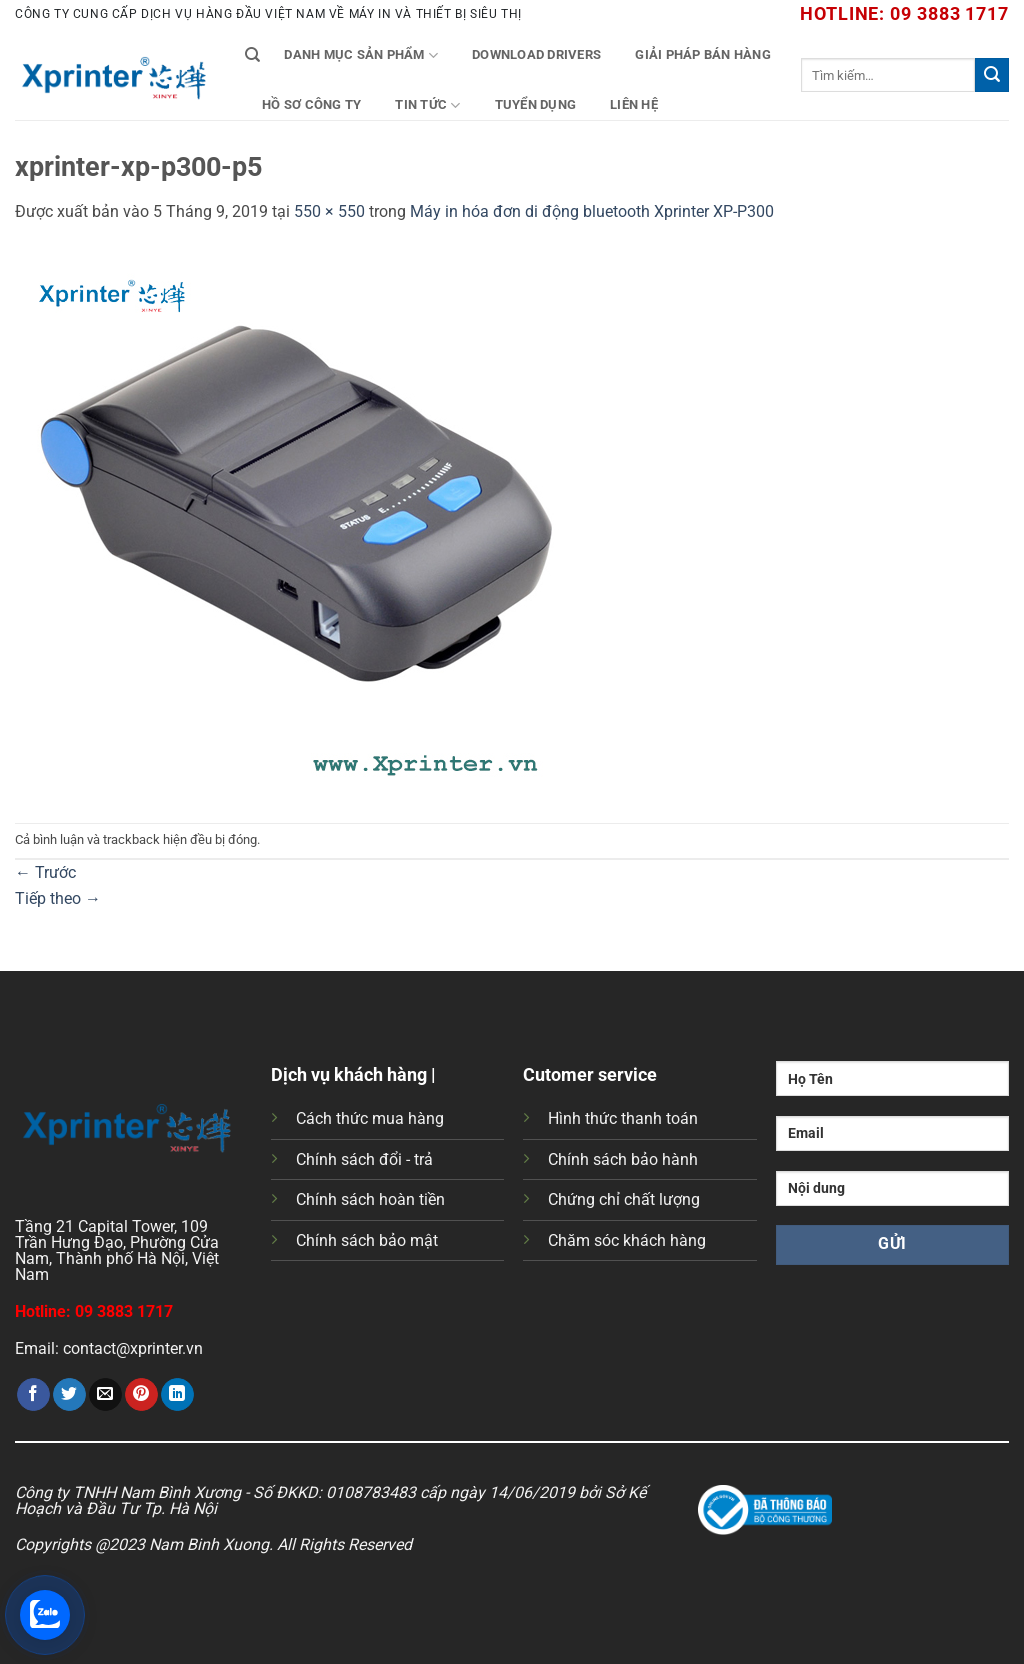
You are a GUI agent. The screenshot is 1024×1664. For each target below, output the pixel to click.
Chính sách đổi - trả (364, 1159)
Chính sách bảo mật (367, 1240)
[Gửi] (992, 75)
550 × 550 (329, 211)
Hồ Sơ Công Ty (311, 104)
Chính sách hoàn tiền (370, 1199)
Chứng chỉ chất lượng (624, 1199)
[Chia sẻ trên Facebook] (33, 1395)
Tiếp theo (58, 898)
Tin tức (427, 105)
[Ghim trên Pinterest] (141, 1395)
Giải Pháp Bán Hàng (703, 54)
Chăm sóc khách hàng (627, 1240)
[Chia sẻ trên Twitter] (69, 1395)
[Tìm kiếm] (252, 55)
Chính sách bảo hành (623, 1159)
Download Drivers (536, 54)
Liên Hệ (634, 104)
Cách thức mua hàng (370, 1118)
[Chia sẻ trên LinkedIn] (177, 1395)
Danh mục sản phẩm (361, 55)
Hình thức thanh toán (623, 1118)
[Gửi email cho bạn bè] (105, 1395)
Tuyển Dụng (536, 104)
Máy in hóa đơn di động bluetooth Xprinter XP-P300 (592, 211)
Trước (45, 872)
